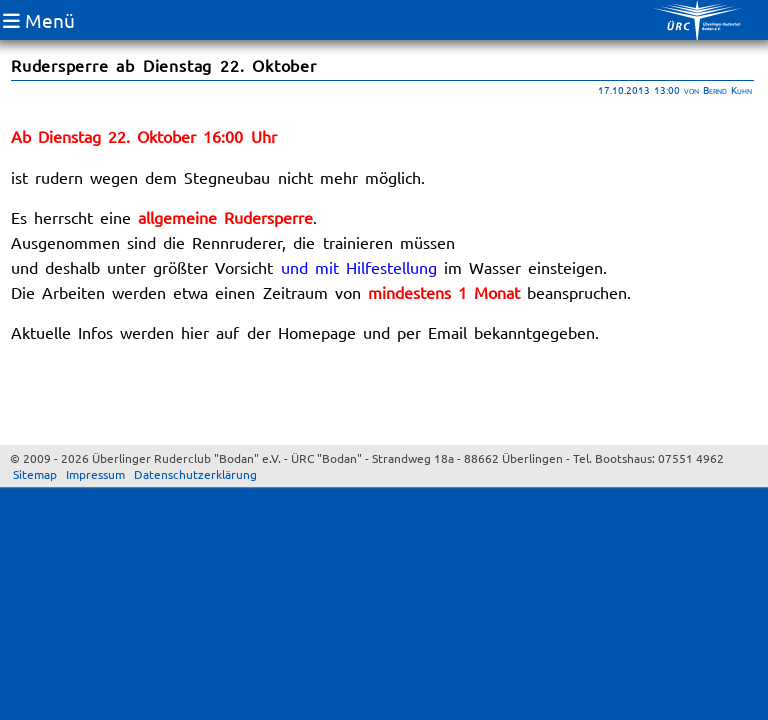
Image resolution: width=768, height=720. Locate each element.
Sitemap (35, 474)
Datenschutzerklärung (195, 474)
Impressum (95, 474)
